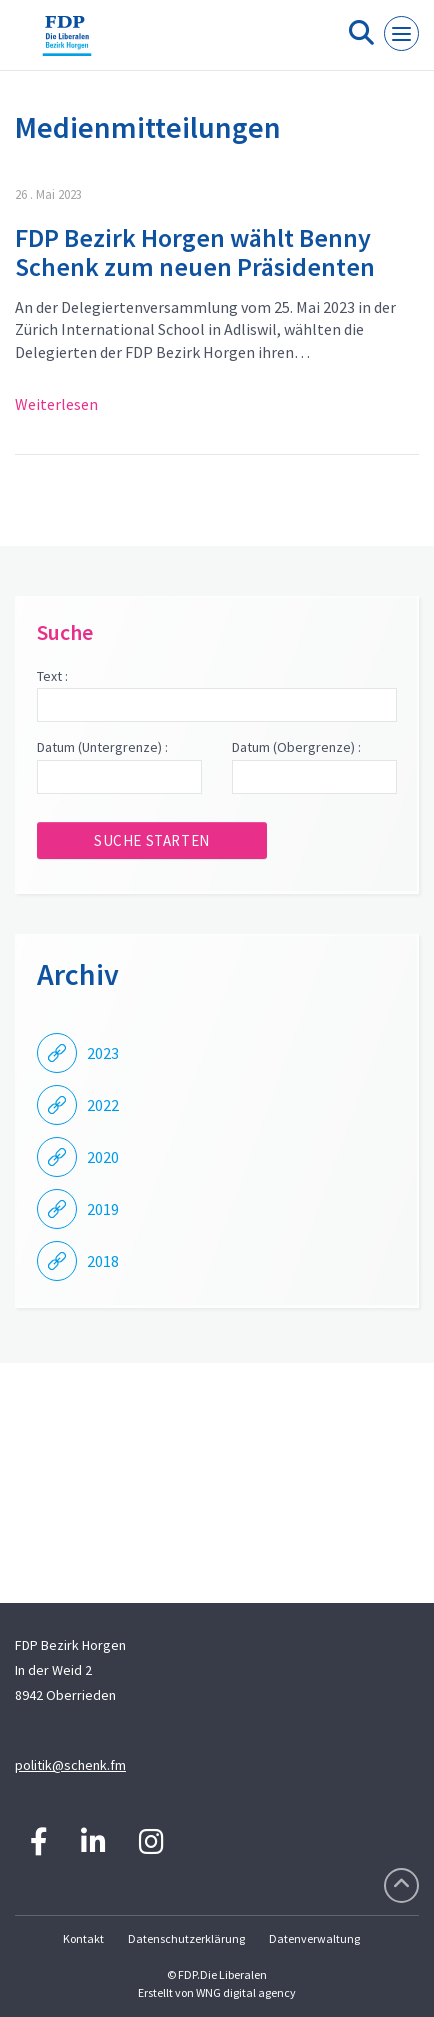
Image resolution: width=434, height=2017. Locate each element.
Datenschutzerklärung (186, 1938)
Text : (52, 676)
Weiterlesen (56, 404)
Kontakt (83, 1938)
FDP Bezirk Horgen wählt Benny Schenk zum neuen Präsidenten (195, 252)
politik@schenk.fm (70, 1765)
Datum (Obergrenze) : (296, 747)
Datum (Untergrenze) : (102, 747)
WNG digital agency (246, 1992)
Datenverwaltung (314, 1938)
